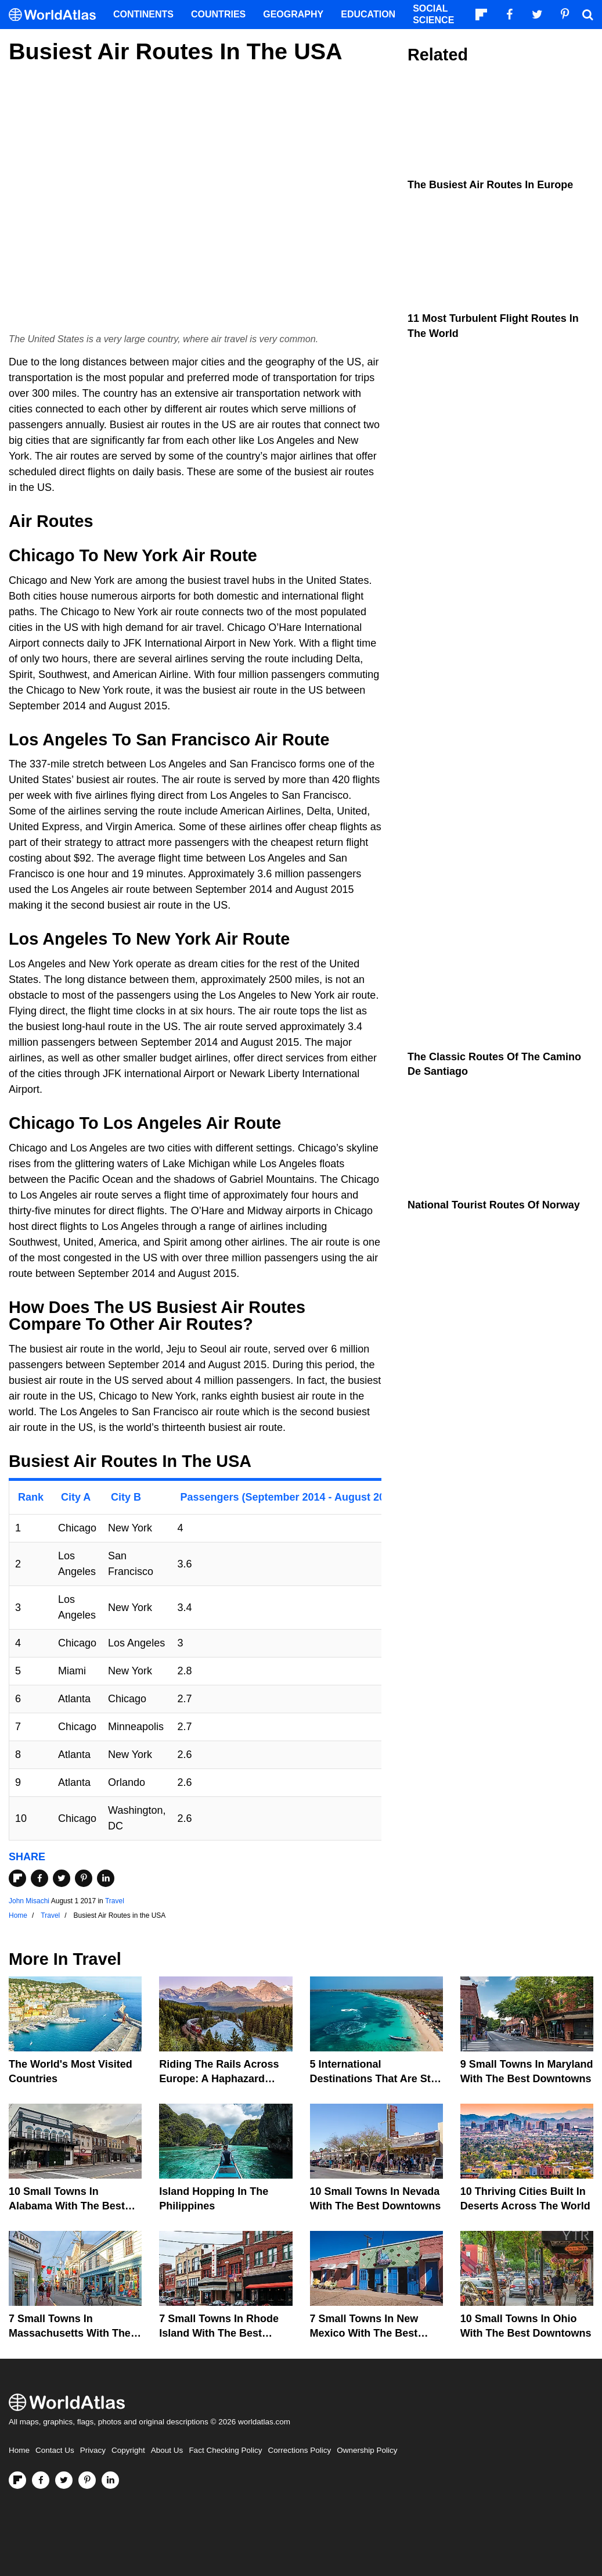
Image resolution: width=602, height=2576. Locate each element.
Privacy (93, 2450)
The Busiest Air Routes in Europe (490, 185)
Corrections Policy (299, 2450)
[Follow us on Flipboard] (17, 2480)
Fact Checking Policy (225, 2450)
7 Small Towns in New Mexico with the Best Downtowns (364, 2333)
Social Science (433, 14)
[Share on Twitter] (61, 1878)
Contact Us (54, 2450)
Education (368, 14)
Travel (114, 1901)
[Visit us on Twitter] (64, 2480)
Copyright (128, 2450)
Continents (143, 14)
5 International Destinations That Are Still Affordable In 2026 (374, 2078)
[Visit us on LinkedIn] (110, 2480)
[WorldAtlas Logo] (56, 14)
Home (19, 2450)
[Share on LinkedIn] (105, 1878)
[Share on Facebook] (39, 1878)
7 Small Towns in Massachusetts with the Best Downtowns (70, 2333)
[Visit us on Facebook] (40, 2480)
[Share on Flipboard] (17, 1878)
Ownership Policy (367, 2450)
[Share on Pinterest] (83, 1878)
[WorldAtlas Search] (587, 14)
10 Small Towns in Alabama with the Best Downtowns (67, 2206)
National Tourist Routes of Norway (494, 1205)
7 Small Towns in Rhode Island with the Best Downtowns (219, 2333)
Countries (218, 14)
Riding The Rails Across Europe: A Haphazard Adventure (219, 2078)
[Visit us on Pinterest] (87, 2480)
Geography (293, 14)
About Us (167, 2450)
